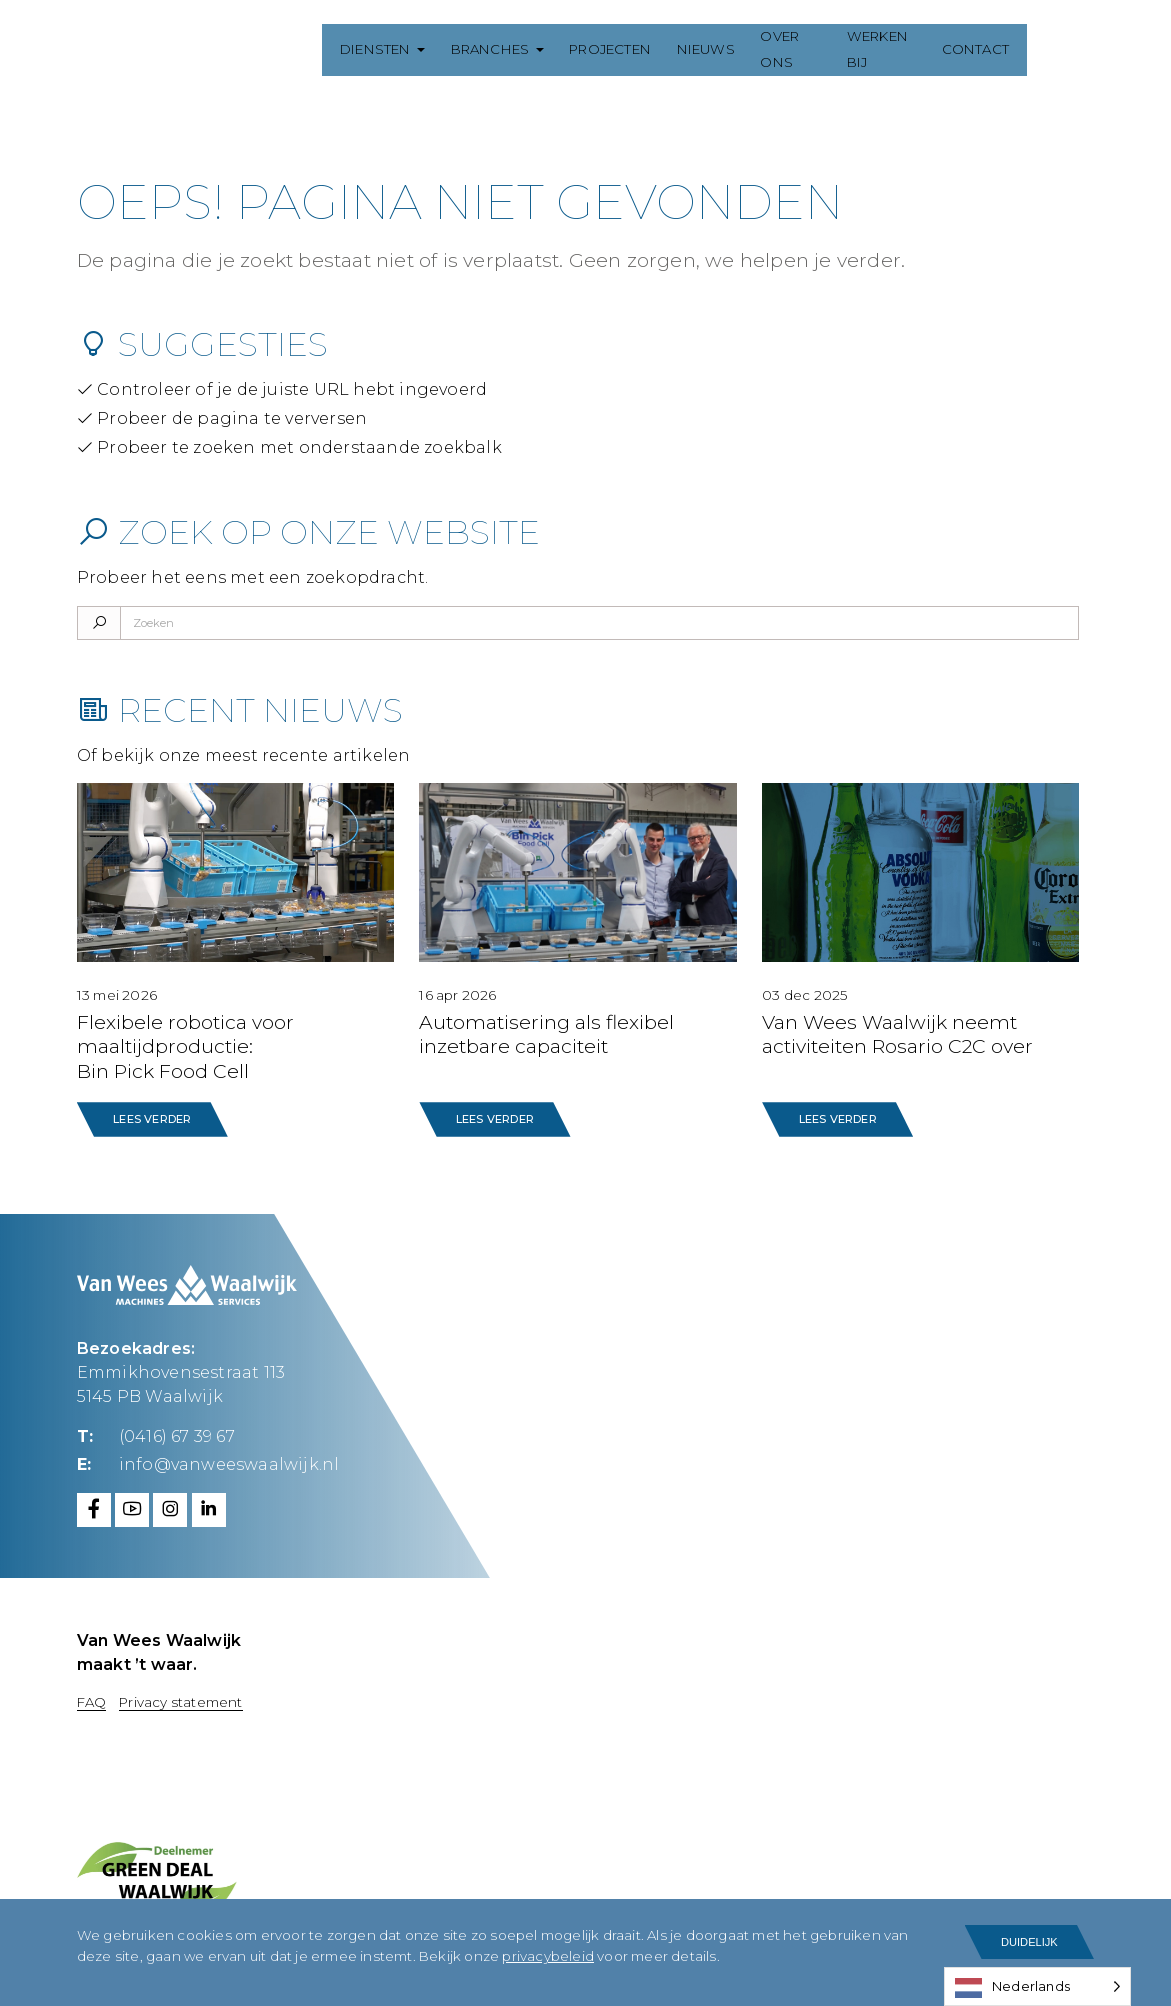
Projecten (598, 49)
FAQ (92, 1700)
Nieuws (694, 49)
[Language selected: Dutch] (1037, 1986)
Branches (478, 49)
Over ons (786, 49)
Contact (992, 49)
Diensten (363, 49)
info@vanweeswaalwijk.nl (229, 1462)
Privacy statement (180, 1700)
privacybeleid (548, 1957)
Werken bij (891, 49)
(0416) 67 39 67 (177, 1435)
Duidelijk (1029, 1943)
